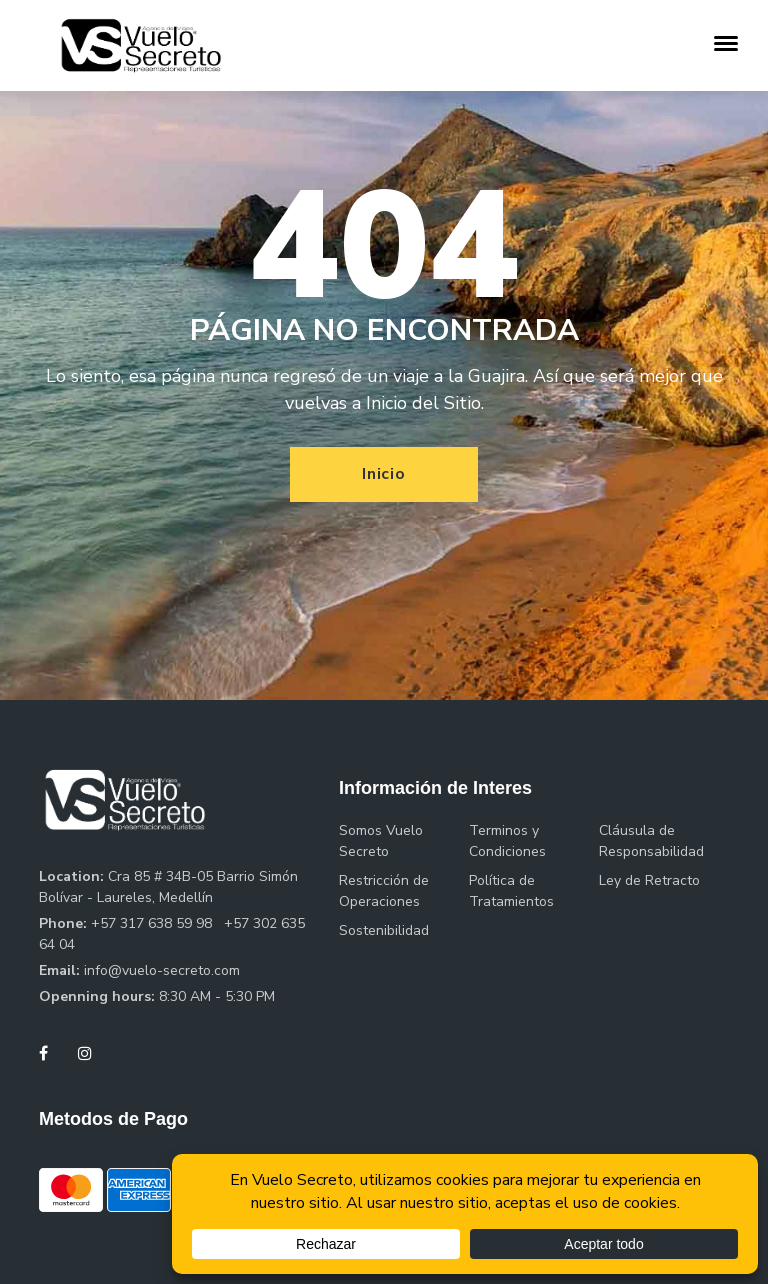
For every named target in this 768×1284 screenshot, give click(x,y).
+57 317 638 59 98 (153, 923)
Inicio (384, 474)
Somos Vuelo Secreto (381, 841)
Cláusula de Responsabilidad (651, 841)
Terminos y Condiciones (507, 841)
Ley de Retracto (649, 880)
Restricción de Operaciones (384, 891)
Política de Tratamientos (511, 891)
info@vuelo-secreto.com (162, 970)
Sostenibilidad (384, 930)
